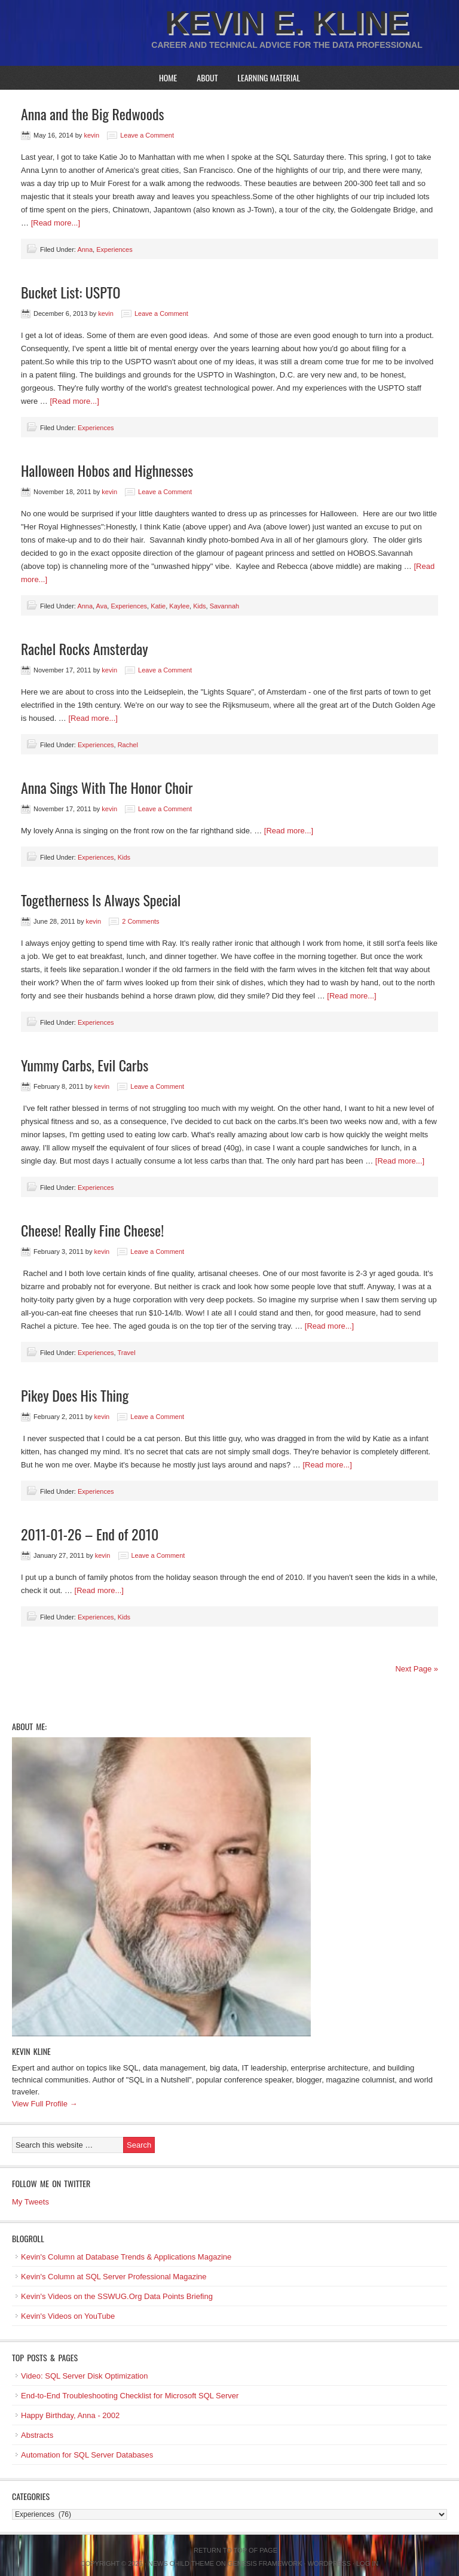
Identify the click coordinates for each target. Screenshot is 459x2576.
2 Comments (140, 921)
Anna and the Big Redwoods (92, 113)
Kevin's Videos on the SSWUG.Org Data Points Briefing (117, 2296)
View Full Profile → (45, 2103)
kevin (91, 135)
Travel (126, 1352)
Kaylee (179, 606)
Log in (367, 2563)
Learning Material (268, 77)
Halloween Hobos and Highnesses (107, 470)
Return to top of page (235, 2550)
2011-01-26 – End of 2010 (89, 1534)
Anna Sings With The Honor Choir (106, 787)
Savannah (225, 606)
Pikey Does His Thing (74, 1395)
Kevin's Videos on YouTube (68, 2316)
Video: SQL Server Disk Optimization (84, 2375)
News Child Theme (181, 2563)
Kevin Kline (31, 2051)
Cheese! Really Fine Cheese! (92, 1230)
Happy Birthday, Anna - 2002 (70, 2415)
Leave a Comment (147, 135)
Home (168, 77)
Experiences (114, 249)
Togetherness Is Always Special (100, 900)
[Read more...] (55, 222)
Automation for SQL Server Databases (87, 2454)
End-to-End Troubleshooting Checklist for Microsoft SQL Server (129, 2395)
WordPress (329, 2563)
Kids (199, 606)
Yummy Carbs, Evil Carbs (84, 1065)
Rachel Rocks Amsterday (84, 648)
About (207, 77)
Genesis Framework (265, 2563)
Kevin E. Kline (287, 22)
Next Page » (416, 1668)
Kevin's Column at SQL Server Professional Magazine (114, 2276)
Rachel (128, 744)
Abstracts (37, 2435)
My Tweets (30, 2201)
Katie (158, 606)
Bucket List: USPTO (70, 292)
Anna (85, 249)
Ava (102, 606)
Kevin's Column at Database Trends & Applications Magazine (126, 2256)
